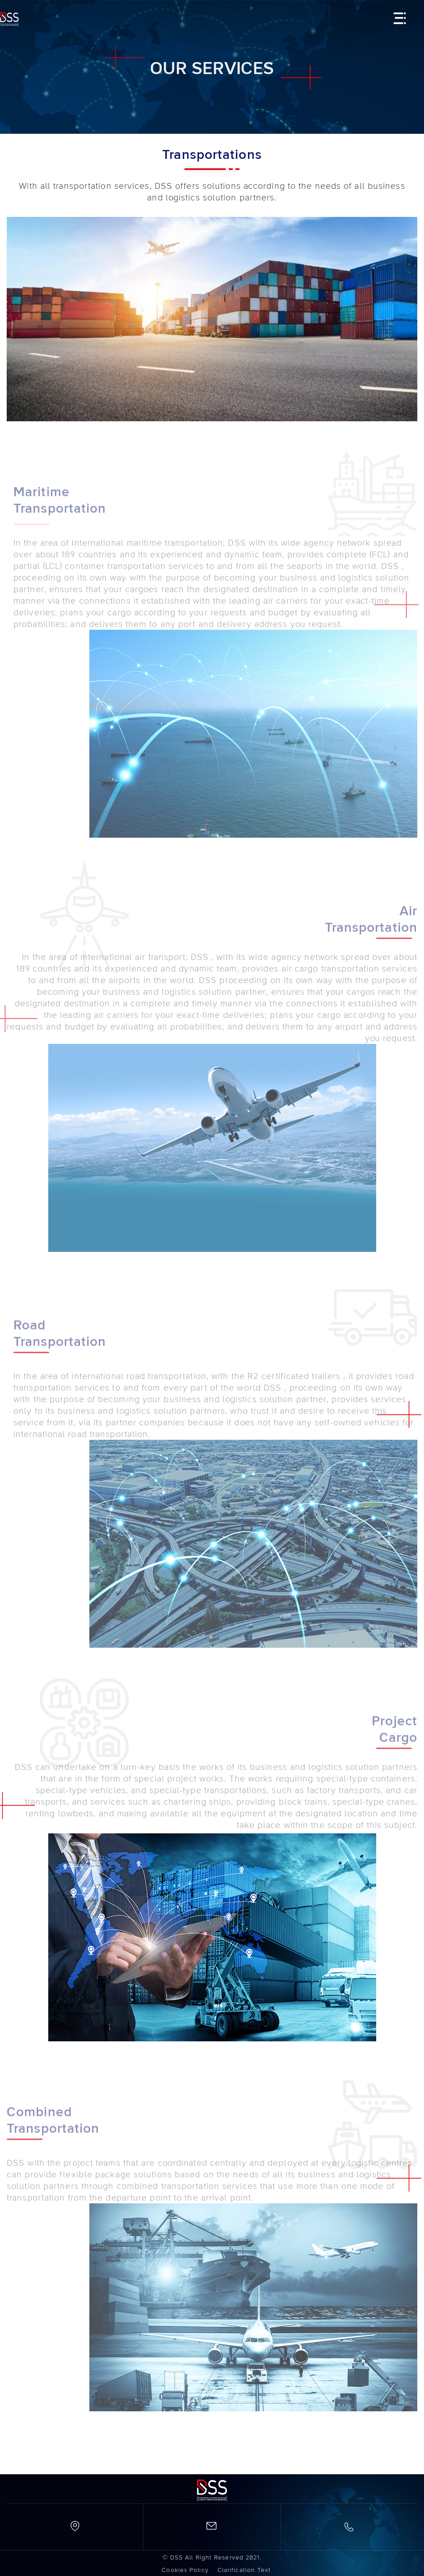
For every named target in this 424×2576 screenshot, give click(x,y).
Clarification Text (244, 2570)
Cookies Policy (185, 2570)
